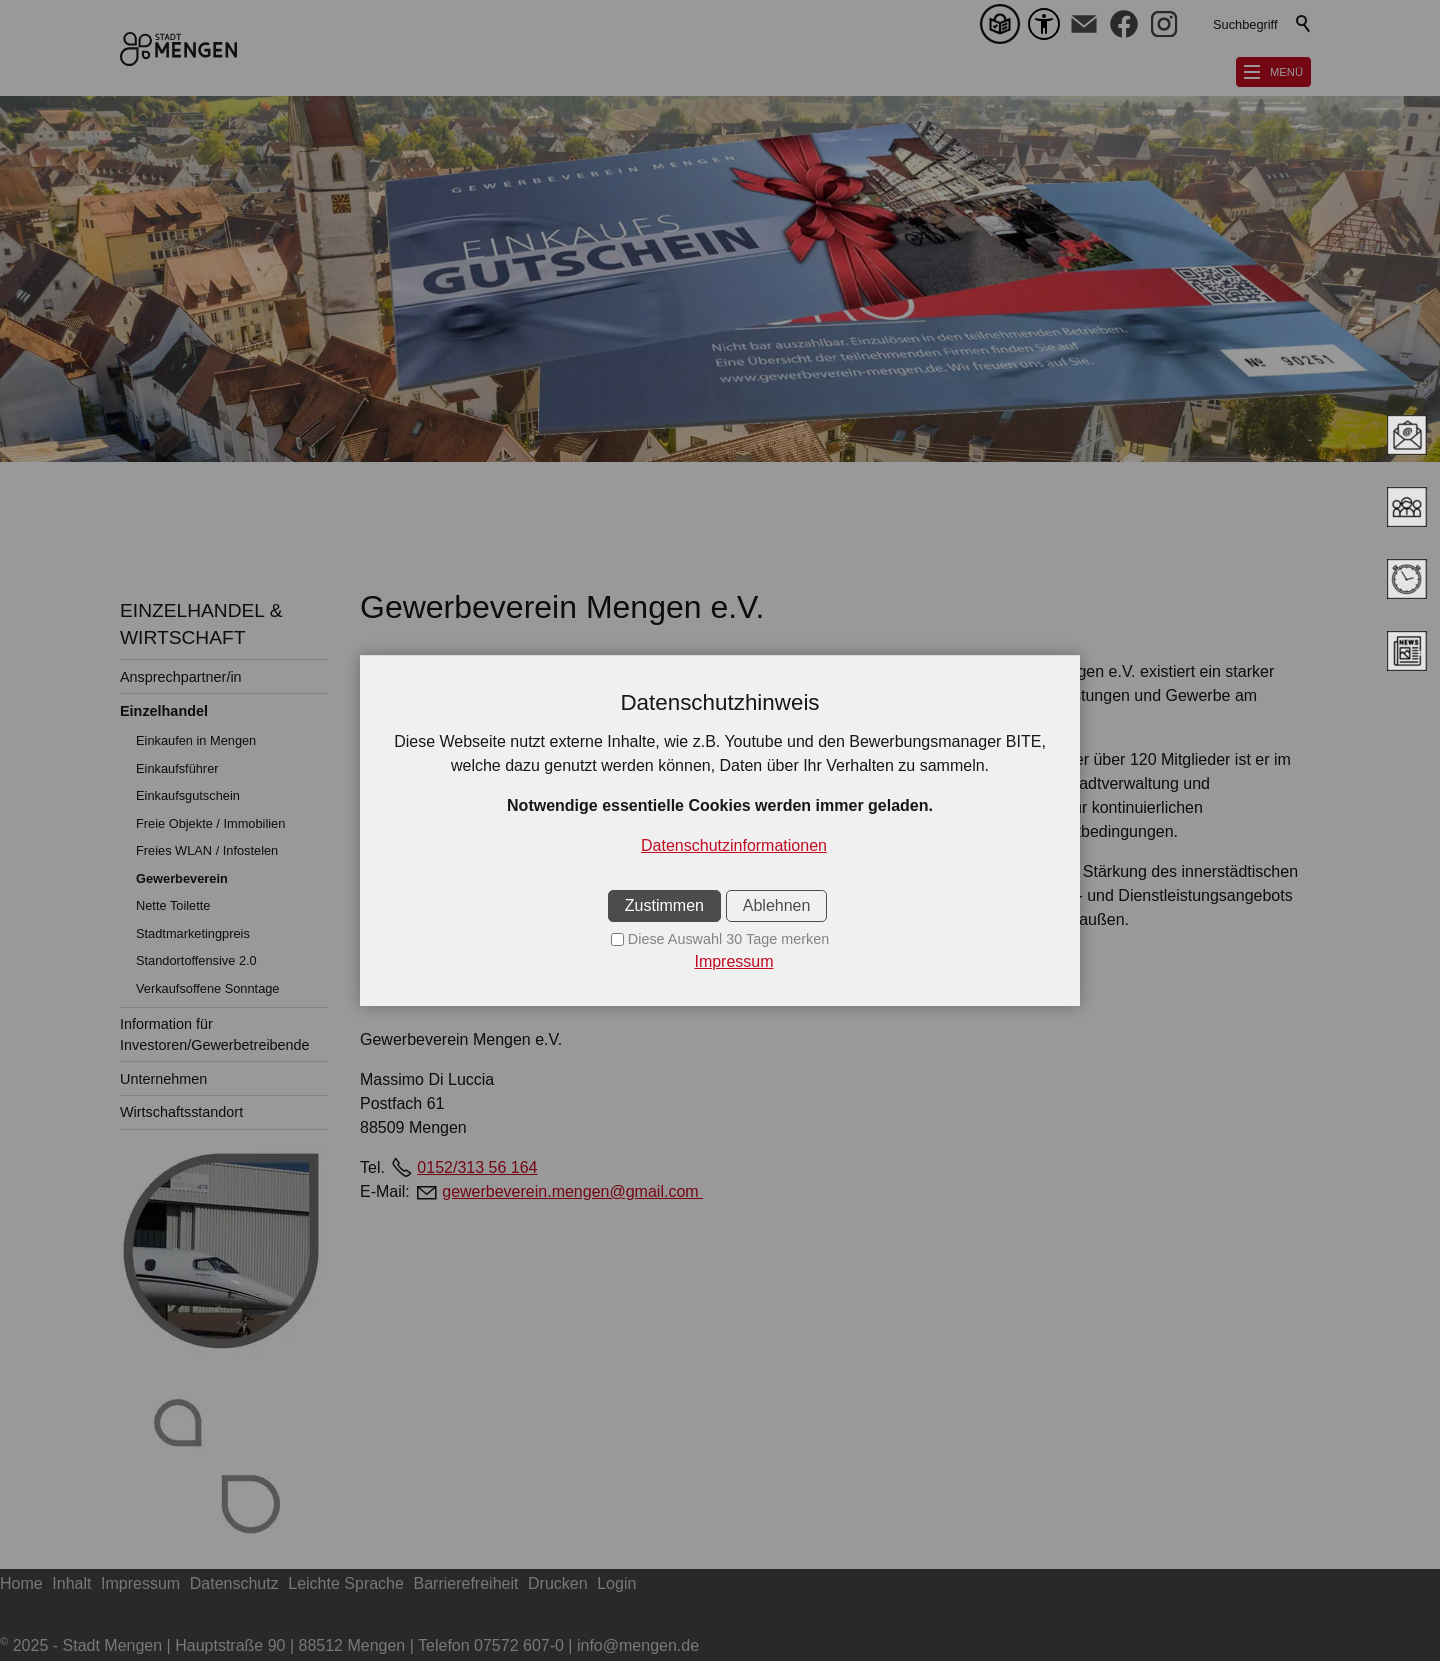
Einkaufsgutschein (188, 795)
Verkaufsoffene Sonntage (208, 988)
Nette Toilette (173, 905)
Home (21, 1583)
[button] (1084, 24)
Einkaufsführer (177, 768)
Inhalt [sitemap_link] (71, 1583)
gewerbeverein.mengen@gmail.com (572, 1191)
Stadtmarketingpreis (193, 933)
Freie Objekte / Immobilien (210, 823)
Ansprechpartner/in (181, 677)
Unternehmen (163, 1079)
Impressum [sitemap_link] (140, 1583)
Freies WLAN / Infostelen (207, 850)
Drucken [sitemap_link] (558, 1583)
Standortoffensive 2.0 (196, 960)
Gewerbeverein (182, 878)
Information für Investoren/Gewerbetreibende (215, 1034)
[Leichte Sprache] (1004, 24)
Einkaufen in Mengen (196, 740)
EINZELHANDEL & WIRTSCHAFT (201, 624)
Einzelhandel (164, 711)
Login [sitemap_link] (616, 1583)
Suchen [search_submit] (1304, 24)
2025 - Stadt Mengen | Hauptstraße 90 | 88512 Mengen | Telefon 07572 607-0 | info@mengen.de (349, 1645)
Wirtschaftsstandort (181, 1112)
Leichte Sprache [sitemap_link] (346, 1583)
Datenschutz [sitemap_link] (234, 1583)
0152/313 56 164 (477, 1167)
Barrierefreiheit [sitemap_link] (466, 1583)
